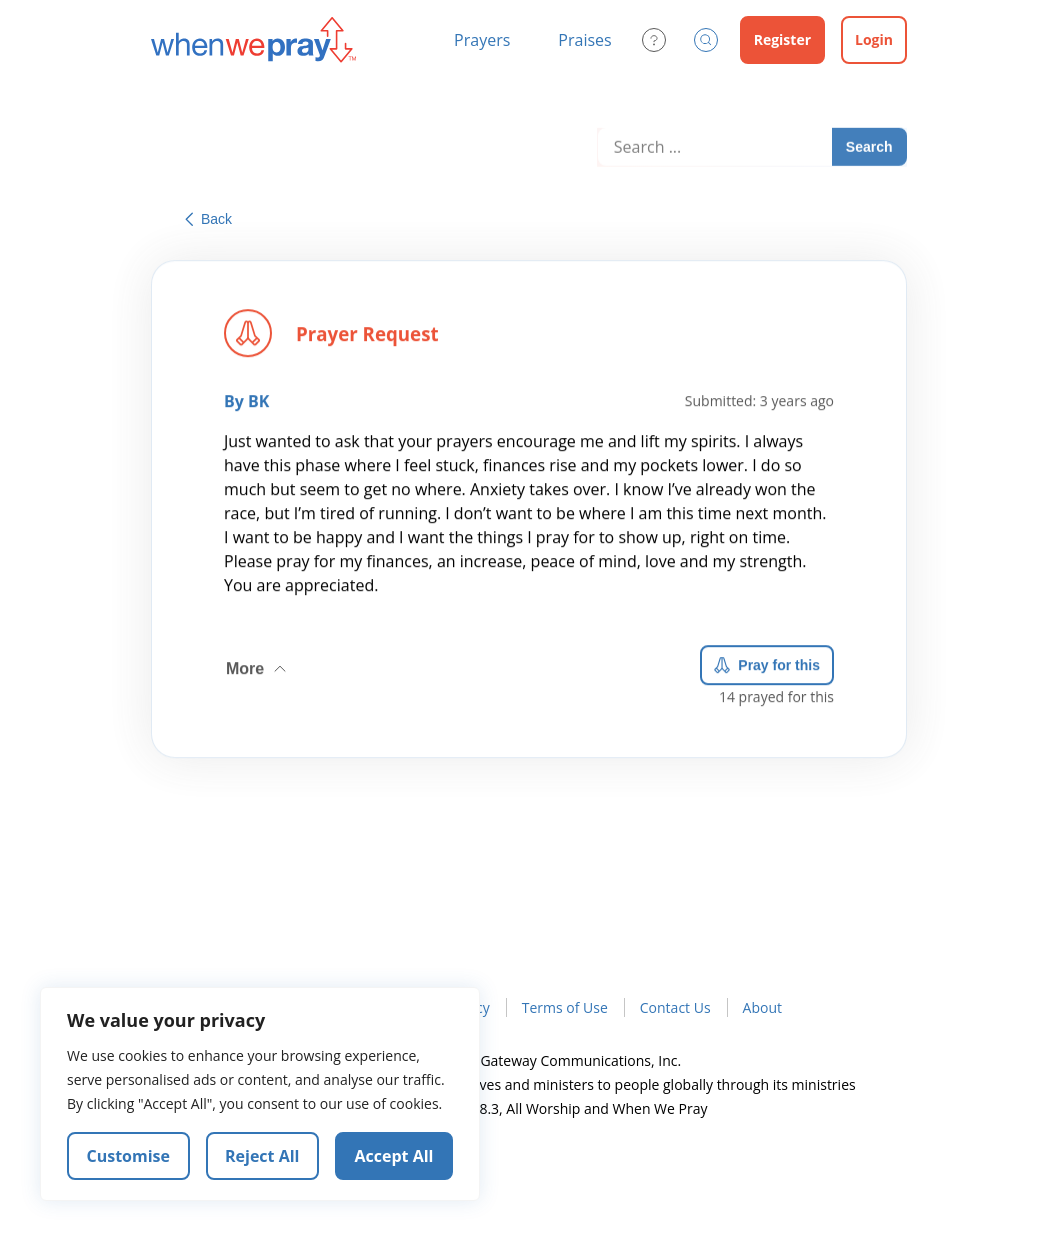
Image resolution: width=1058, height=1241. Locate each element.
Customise (129, 1156)
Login (874, 39)
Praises (584, 40)
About (762, 1007)
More (258, 665)
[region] (260, 1094)
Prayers (482, 40)
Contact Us (675, 1007)
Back (208, 219)
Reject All (262, 1156)
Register (782, 39)
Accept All (394, 1156)
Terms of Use (565, 1007)
